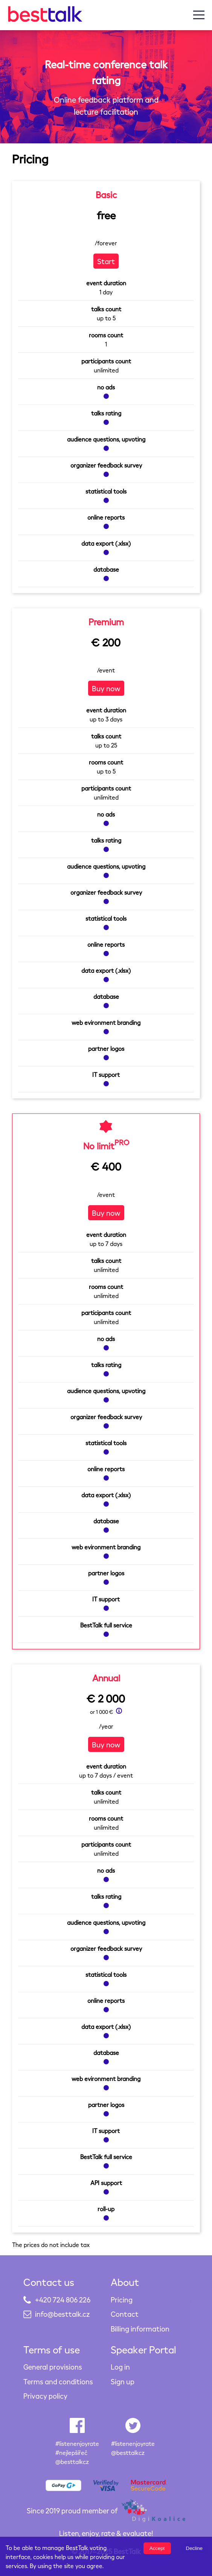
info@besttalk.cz (62, 2314)
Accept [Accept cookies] (157, 2548)
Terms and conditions (58, 2381)
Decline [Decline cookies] (194, 2548)
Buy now (106, 688)
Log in (120, 2366)
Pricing (122, 2299)
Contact (125, 2314)
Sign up (122, 2381)
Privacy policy (45, 2395)
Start (106, 261)
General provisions (52, 2366)
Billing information (140, 2328)
